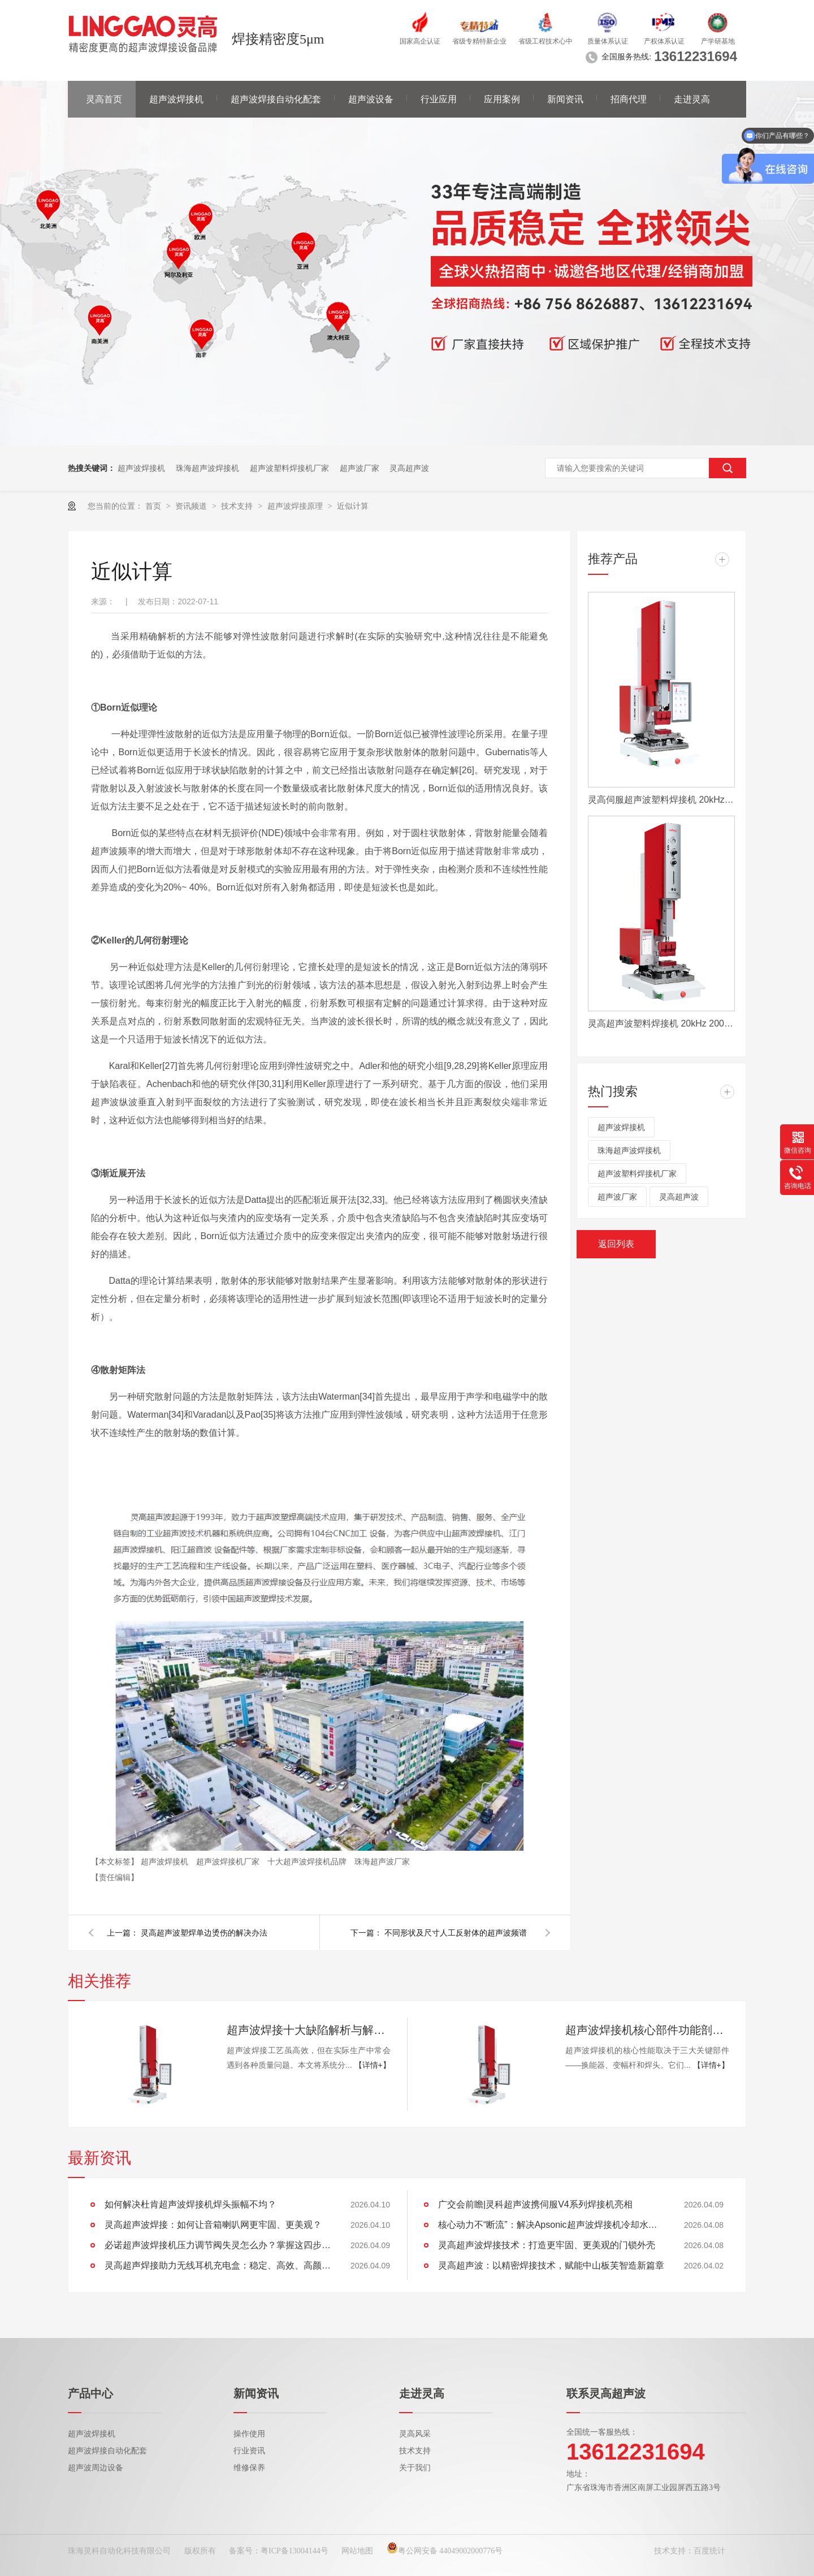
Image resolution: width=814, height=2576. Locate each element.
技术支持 (238, 505)
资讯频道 (192, 505)
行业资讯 (249, 2451)
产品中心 (90, 2393)
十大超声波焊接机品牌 (308, 1861)
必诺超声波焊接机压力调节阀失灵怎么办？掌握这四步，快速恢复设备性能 (218, 2245)
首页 (154, 505)
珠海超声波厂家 (382, 1861)
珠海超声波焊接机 (207, 468)
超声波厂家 (359, 468)
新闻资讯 (565, 99)
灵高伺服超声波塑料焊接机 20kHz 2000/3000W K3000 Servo (661, 799)
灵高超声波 (409, 468)
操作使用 (249, 2434)
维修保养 (249, 2468)
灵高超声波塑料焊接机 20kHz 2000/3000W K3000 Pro (661, 1023)
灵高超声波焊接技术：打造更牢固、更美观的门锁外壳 (546, 2245)
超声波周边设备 (95, 2468)
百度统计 (709, 2551)
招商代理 (628, 99)
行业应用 (439, 99)
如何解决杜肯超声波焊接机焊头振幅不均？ (190, 2204)
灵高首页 (104, 99)
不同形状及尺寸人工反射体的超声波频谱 (455, 1932)
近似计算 (353, 505)
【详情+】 (372, 2065)
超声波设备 (370, 99)
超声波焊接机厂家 (229, 1861)
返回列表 (616, 1244)
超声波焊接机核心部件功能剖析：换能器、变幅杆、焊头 (647, 2030)
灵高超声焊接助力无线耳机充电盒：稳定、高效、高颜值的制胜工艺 (218, 2265)
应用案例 (502, 99)
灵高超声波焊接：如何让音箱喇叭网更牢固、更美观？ (213, 2224)
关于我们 (415, 2468)
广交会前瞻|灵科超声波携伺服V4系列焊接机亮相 (535, 2204)
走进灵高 (692, 99)
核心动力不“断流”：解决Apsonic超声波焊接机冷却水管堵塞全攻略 (551, 2224)
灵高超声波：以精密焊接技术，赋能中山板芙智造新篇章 (551, 2265)
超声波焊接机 (176, 99)
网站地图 (357, 2551)
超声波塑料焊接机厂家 (289, 468)
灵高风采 (415, 2434)
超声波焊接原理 (296, 505)
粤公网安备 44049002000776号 (445, 2551)
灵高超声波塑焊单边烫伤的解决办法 (204, 1932)
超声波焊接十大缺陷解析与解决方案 (309, 2030)
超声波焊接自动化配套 (276, 99)
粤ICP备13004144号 (294, 2551)
